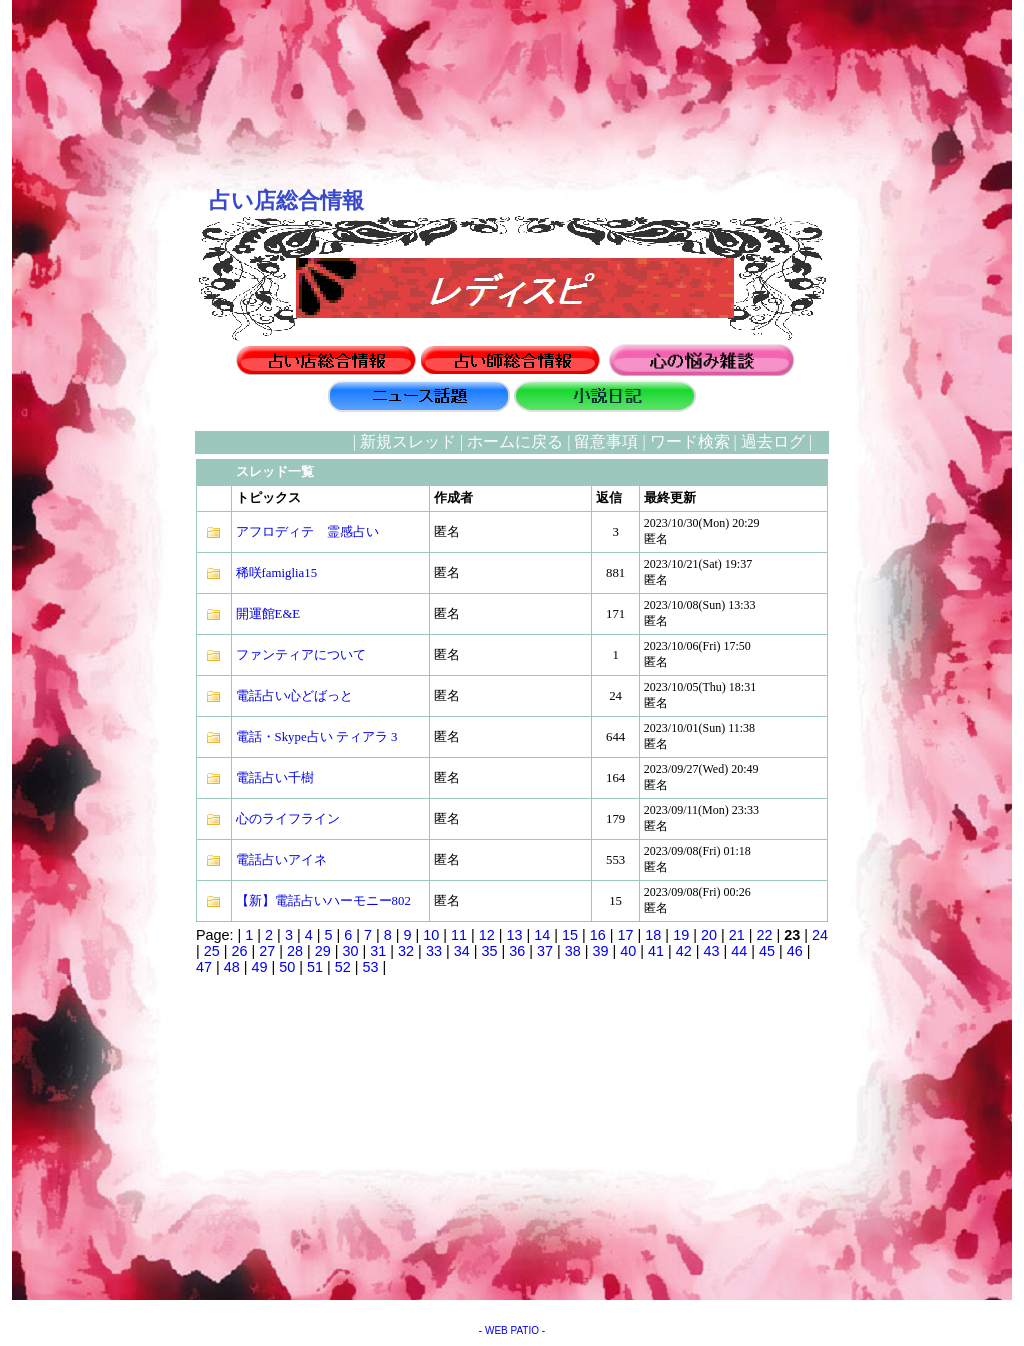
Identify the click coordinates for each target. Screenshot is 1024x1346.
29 (323, 951)
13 (515, 935)
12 (487, 935)
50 (287, 967)
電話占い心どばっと (294, 696)
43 (712, 951)
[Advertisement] (97, 731)
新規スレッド (408, 441)
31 (378, 951)
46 (795, 951)
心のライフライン (288, 819)
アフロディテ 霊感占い (307, 532)
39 (600, 951)
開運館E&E (268, 614)
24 (820, 935)
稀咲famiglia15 (276, 573)
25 (212, 951)
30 (351, 951)
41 (656, 951)
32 (406, 951)
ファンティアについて (301, 655)
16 (598, 935)
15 (570, 935)
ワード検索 (690, 441)
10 (431, 935)
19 (681, 935)
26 (240, 951)
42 (684, 951)
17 (626, 935)
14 (542, 935)
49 (260, 967)
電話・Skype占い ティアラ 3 (317, 737)
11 (459, 935)
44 (739, 951)
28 (295, 951)
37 (545, 951)
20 (709, 935)
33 (434, 951)
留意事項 (606, 441)
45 (767, 951)
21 (737, 935)
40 (628, 951)
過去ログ (773, 441)
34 (462, 951)
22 (764, 935)
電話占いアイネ (281, 860)
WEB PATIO (512, 1330)
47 (204, 967)
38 (573, 951)
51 (315, 967)
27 (267, 951)
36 (517, 951)
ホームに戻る (515, 441)
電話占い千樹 (275, 778)
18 (653, 935)
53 (371, 967)
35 (489, 951)
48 (232, 967)
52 (343, 967)
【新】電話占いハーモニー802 (323, 901)
